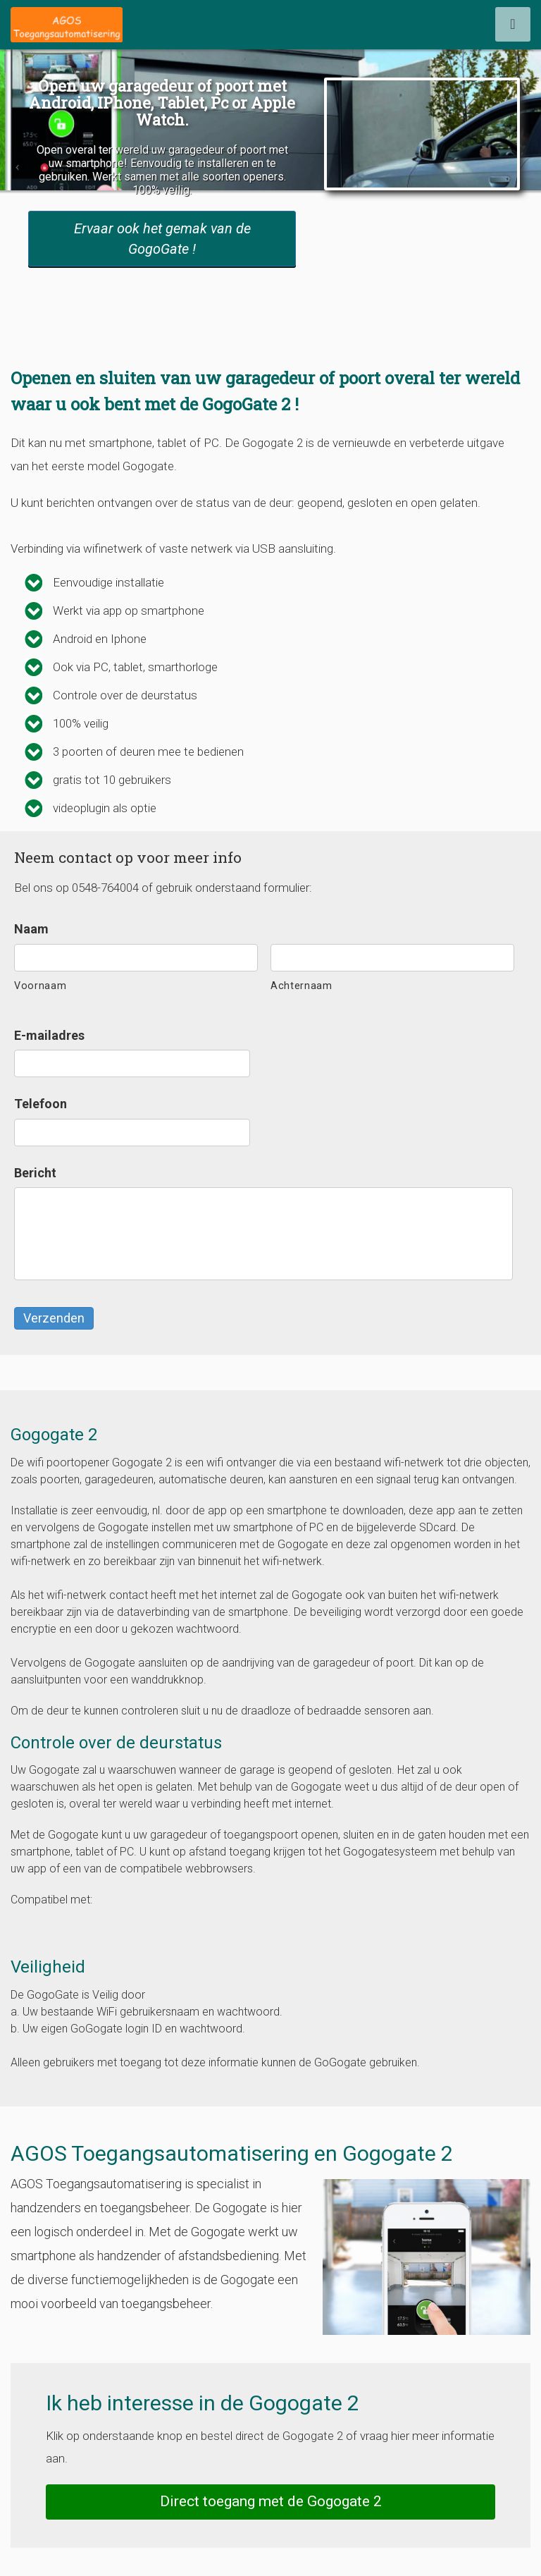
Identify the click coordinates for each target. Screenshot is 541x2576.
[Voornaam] (136, 957)
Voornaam (40, 986)
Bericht (35, 1172)
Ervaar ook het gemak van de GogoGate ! (162, 238)
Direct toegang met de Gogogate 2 (271, 2501)
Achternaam (301, 986)
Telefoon (40, 1103)
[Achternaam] (392, 957)
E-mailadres (49, 1035)
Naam (31, 928)
